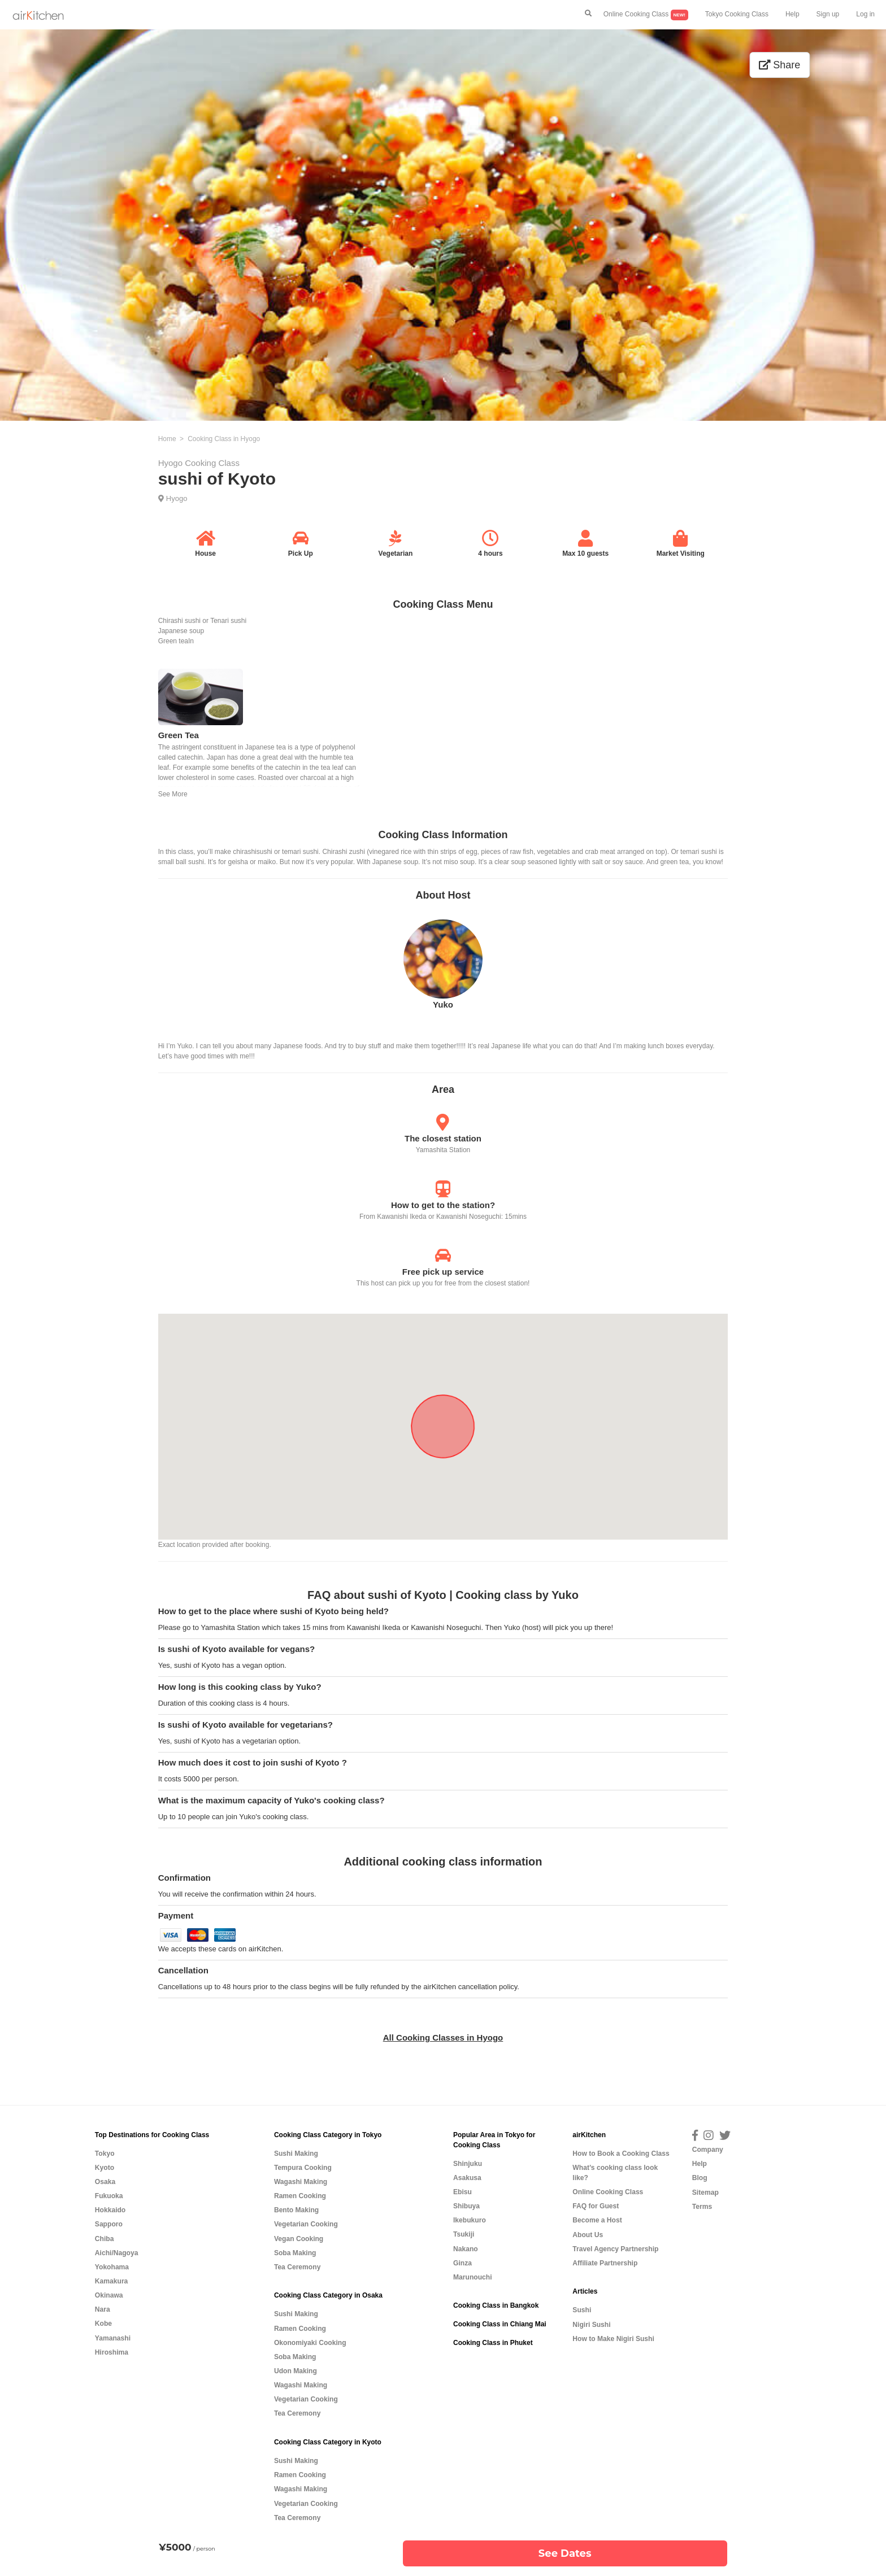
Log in (865, 14)
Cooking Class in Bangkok (495, 2305)
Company (707, 2150)
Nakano (465, 2249)
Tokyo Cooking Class (736, 14)
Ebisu (462, 2192)
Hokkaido (110, 2210)
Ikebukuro (469, 2220)
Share (779, 65)
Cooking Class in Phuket (493, 2343)
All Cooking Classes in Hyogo (443, 2037)
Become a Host (597, 2220)
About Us (587, 2235)
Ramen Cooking (300, 2196)
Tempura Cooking (303, 2168)
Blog (699, 2178)
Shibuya (466, 2206)
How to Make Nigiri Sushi (613, 2339)
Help (792, 14)
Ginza (462, 2263)
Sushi (581, 2310)
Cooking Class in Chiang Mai (499, 2324)
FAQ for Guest (595, 2206)
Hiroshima (111, 2352)
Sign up (828, 14)
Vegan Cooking (298, 2239)
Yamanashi (113, 2338)
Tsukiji (463, 2234)
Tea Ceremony (297, 2267)
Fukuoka (109, 2196)
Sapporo (109, 2224)
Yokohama (112, 2267)
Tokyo (105, 2153)
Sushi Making (296, 2153)
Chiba (104, 2239)
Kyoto (104, 2168)
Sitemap (705, 2192)
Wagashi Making (300, 2182)
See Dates (565, 2553)
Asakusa (467, 2178)
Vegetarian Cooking (306, 2224)
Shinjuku (467, 2164)
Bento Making (296, 2210)
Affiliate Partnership (604, 2263)
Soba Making (295, 2253)
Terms (702, 2207)
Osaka (105, 2182)
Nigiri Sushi (591, 2325)
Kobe (103, 2323)
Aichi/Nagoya (116, 2253)
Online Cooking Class (645, 15)
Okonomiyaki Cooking (310, 2343)
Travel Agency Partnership (615, 2249)
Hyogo (177, 498)
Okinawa (109, 2295)
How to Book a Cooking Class (620, 2153)
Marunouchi (472, 2277)
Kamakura (111, 2281)
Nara (102, 2309)
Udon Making (295, 2371)
